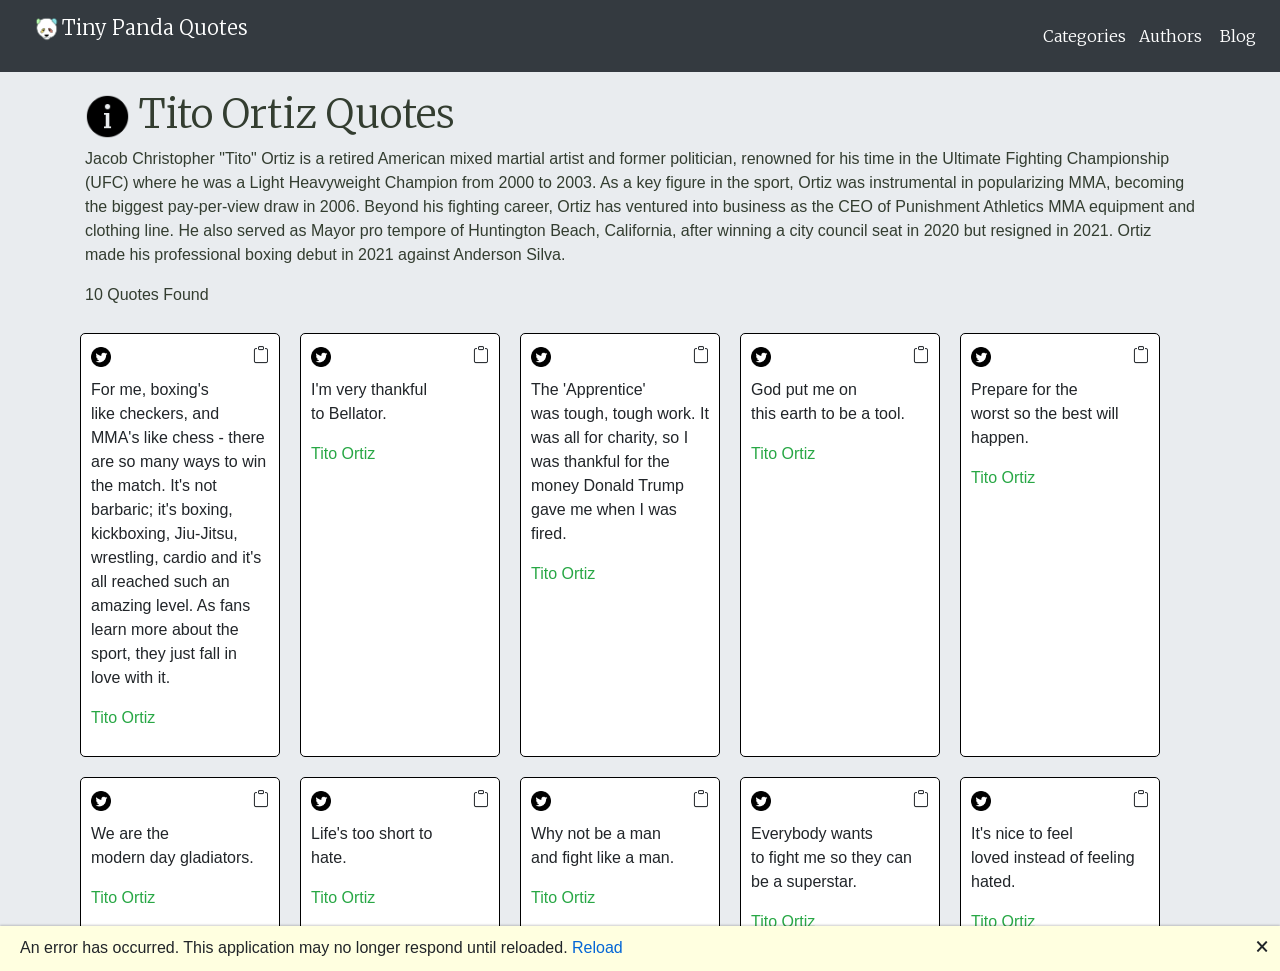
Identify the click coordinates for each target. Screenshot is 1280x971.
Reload (597, 947)
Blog (1238, 36)
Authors (1170, 36)
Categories (1084, 36)
